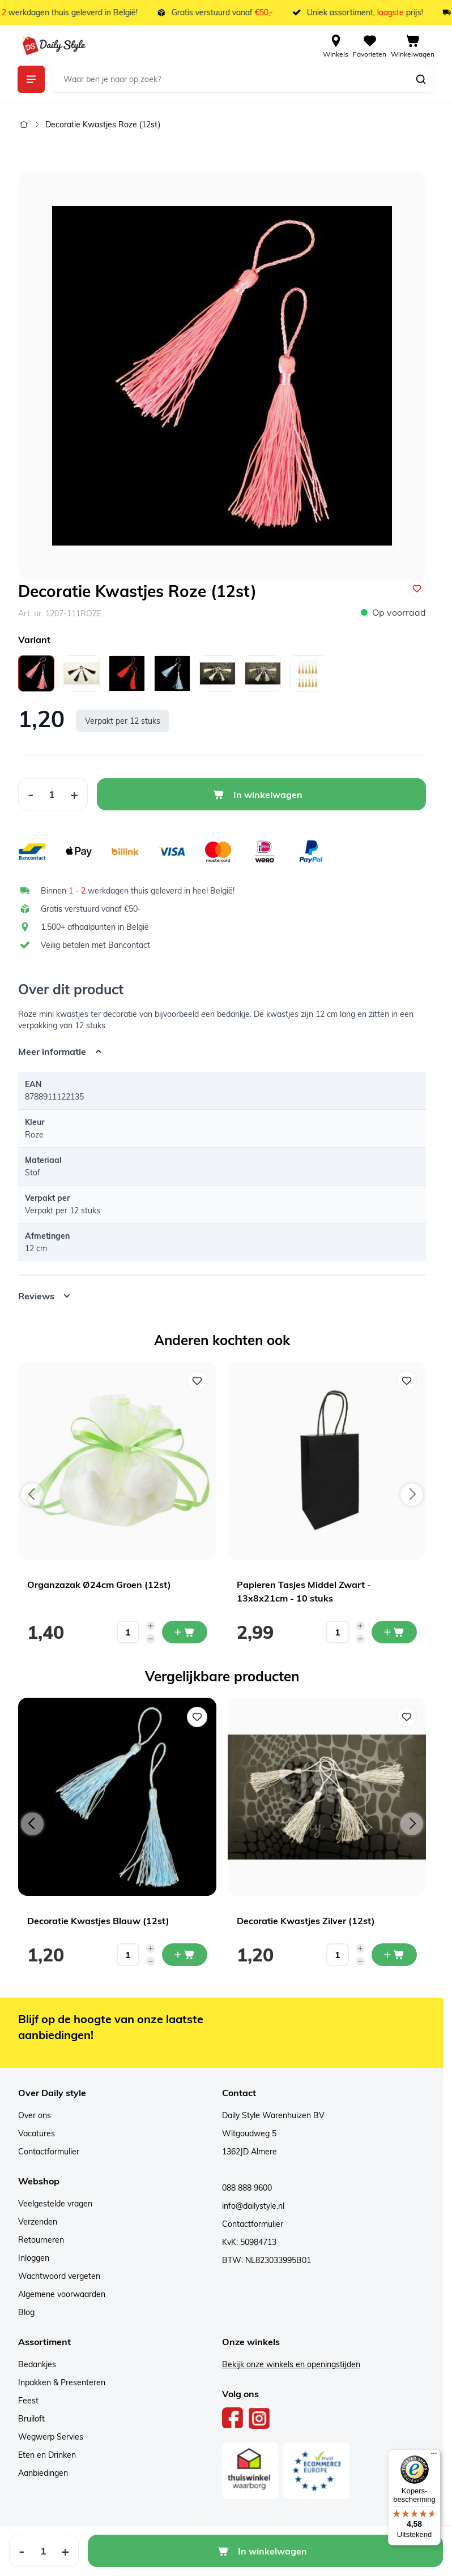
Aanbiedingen (43, 2473)
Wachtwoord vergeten (59, 2276)
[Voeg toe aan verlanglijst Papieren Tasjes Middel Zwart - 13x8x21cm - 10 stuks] (406, 1381)
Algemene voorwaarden (61, 2294)
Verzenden (37, 2222)
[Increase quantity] (150, 1625)
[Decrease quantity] (150, 1638)
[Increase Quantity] (74, 794)
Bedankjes (37, 2364)
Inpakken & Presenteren (61, 2382)
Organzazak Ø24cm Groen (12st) (99, 1584)
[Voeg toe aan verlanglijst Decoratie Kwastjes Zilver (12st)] (406, 1717)
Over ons (34, 2115)
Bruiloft (31, 2419)
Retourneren (41, 2240)
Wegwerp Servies (50, 2437)
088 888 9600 (247, 2188)
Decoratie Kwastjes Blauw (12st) (98, 1920)
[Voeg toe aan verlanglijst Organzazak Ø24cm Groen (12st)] (197, 1381)
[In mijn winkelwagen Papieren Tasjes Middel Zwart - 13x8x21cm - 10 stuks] (394, 1632)
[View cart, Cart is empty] (412, 45)
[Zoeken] (421, 79)
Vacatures (36, 2133)
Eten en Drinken (47, 2455)
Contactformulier (48, 2151)
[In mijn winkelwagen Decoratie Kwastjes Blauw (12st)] (184, 1954)
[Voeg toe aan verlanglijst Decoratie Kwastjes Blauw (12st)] (197, 1717)
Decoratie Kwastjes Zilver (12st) (306, 1920)
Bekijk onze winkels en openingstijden (291, 2364)
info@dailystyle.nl (253, 2206)
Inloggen (33, 2258)
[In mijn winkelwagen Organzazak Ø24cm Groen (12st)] (184, 1632)
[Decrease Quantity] (30, 794)
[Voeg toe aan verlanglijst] (417, 588)
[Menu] (434, 2456)
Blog (26, 2312)
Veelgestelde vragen (55, 2204)
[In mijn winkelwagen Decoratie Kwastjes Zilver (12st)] (394, 1954)
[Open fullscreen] (222, 375)
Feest (28, 2400)
